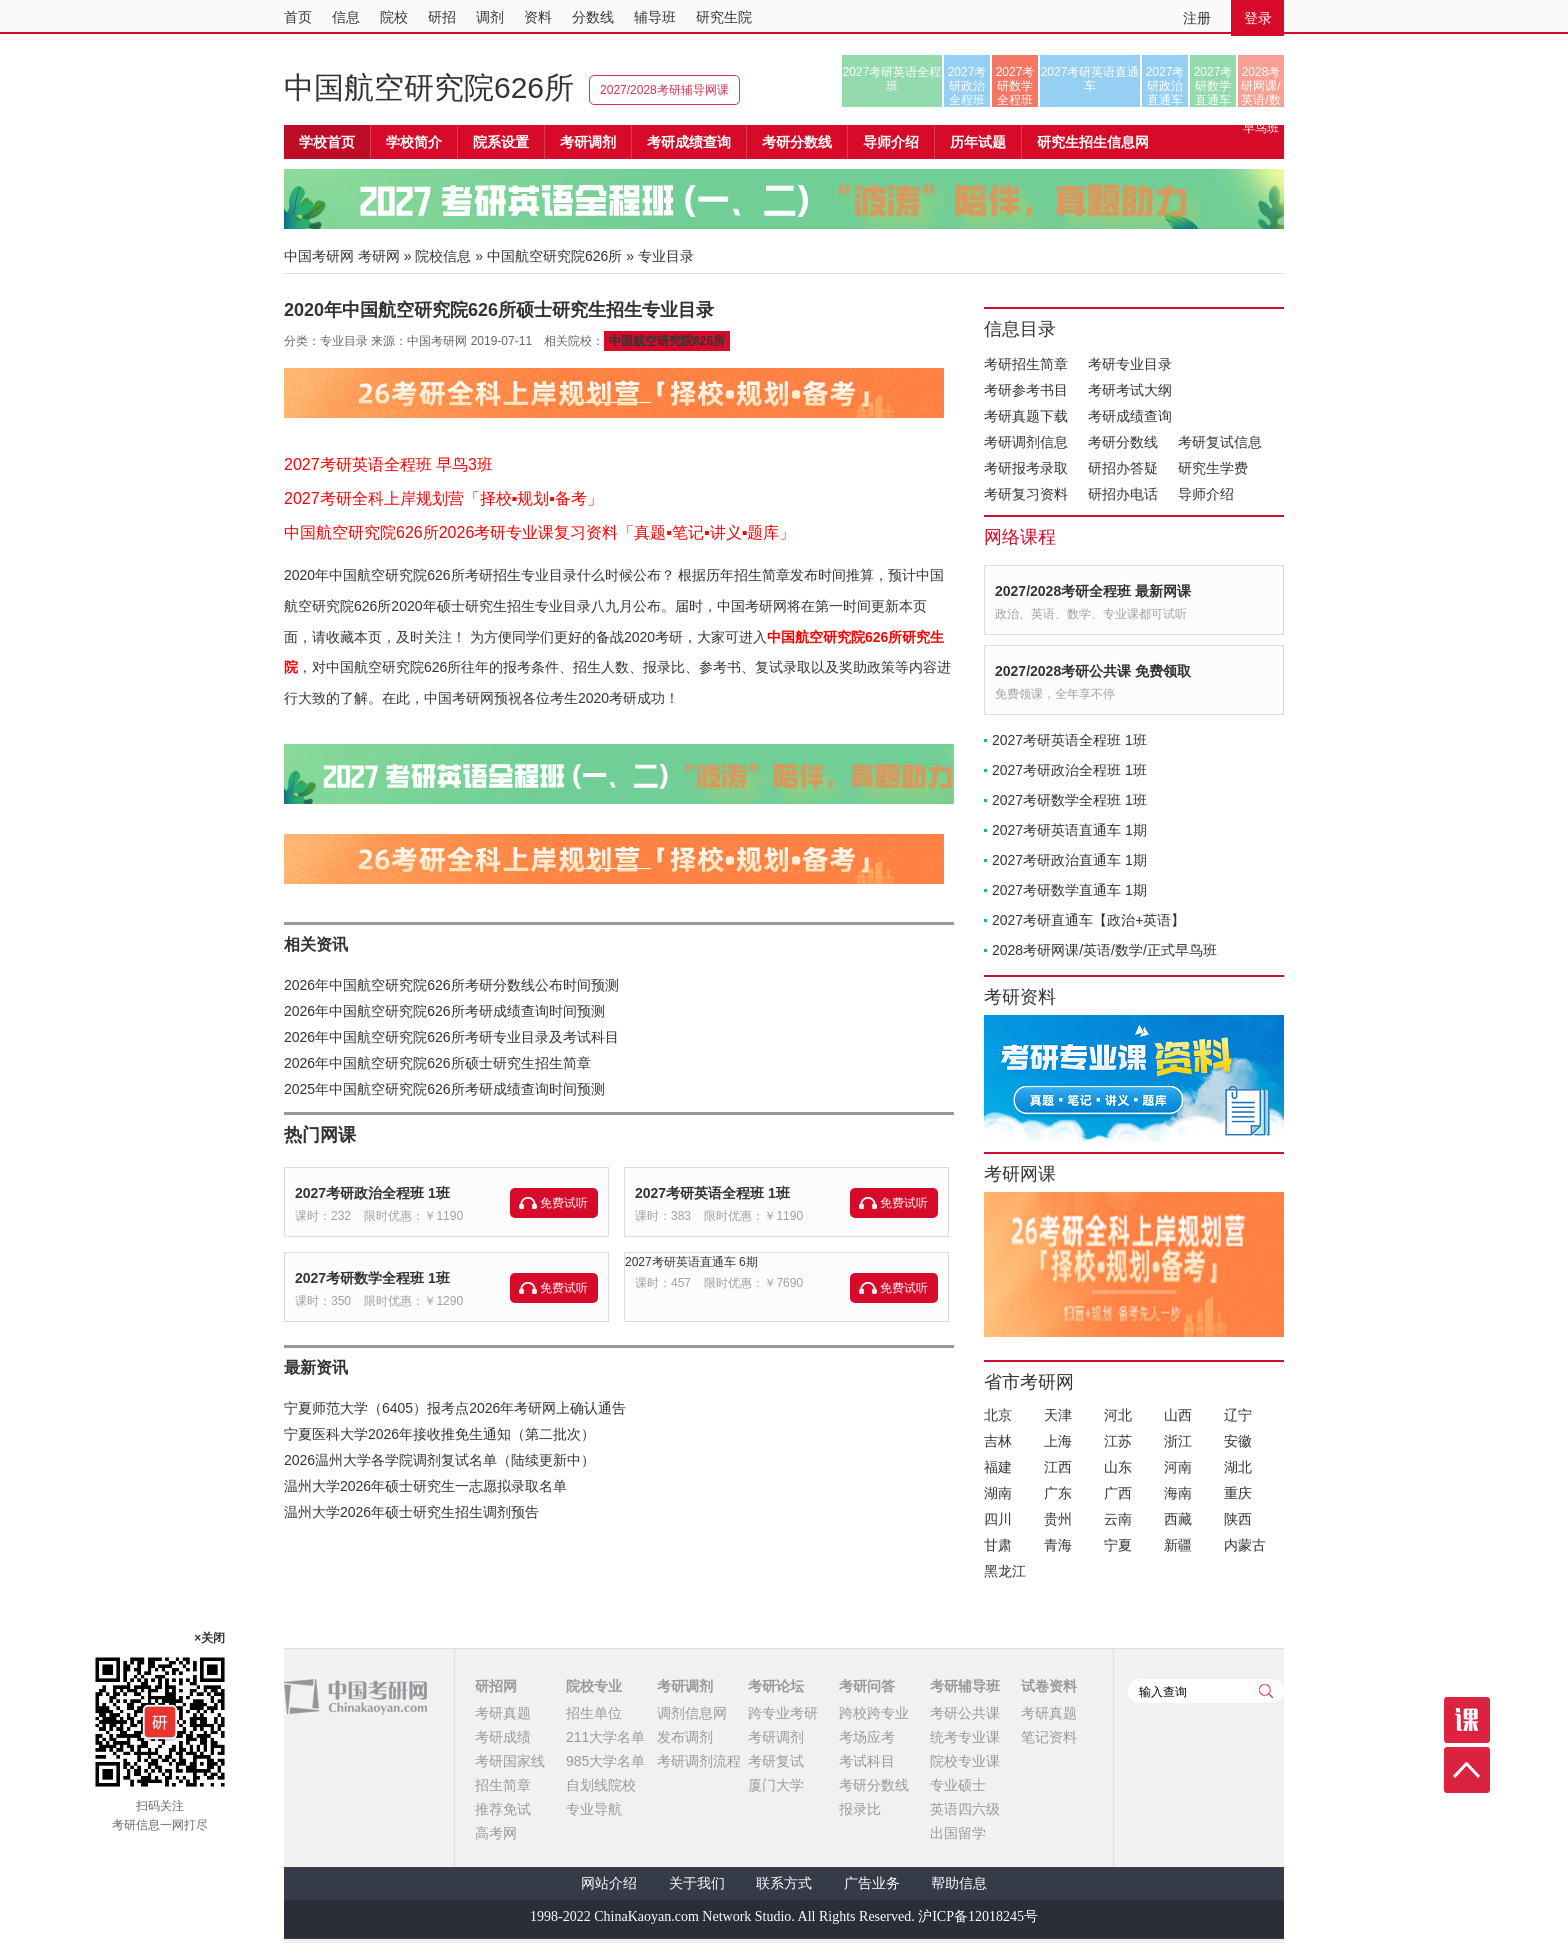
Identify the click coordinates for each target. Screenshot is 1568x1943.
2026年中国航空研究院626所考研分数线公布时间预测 (451, 985)
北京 (998, 1415)
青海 (1058, 1545)
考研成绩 (503, 1737)
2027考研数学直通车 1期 (1069, 890)
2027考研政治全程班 (967, 86)
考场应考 (867, 1737)
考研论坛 (776, 1686)
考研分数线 (1123, 442)
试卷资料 (1049, 1686)
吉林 (998, 1441)
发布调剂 (685, 1737)
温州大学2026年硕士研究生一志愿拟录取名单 (425, 1486)
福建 (998, 1467)
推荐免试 (503, 1809)
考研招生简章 (1026, 364)
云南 (1118, 1519)
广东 (1058, 1493)
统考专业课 (965, 1737)
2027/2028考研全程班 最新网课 (1093, 591)
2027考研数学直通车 (1213, 86)
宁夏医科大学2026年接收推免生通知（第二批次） (439, 1434)
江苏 (1118, 1441)
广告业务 (872, 1883)
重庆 (1238, 1493)
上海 (1058, 1441)
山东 (1118, 1467)
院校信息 (443, 256)
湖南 (998, 1493)
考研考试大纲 (1130, 390)
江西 (1058, 1467)
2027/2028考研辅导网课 (664, 90)
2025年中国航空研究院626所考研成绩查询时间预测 (444, 1089)
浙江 (1178, 1441)
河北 (1118, 1415)
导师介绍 (891, 142)
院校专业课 (965, 1761)
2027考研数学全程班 (1015, 86)
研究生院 (724, 17)
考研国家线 (510, 1761)
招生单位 (594, 1713)
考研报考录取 (1026, 468)
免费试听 (564, 1203)
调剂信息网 (692, 1713)
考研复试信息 (1220, 442)
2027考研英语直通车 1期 (1069, 830)
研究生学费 (1213, 468)
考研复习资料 (1026, 494)
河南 (1178, 1467)
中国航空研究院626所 (429, 87)
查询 (1266, 1691)
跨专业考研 (783, 1713)
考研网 (379, 256)
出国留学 (958, 1833)
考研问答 (867, 1686)
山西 (1178, 1415)
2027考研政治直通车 (1165, 86)
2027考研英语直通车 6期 (691, 1262)
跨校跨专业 (874, 1713)
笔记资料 (1049, 1737)
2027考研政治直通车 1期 (1069, 860)
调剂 (490, 17)
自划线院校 (601, 1785)
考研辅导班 (965, 1686)
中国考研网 (355, 1697)
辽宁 (1238, 1415)
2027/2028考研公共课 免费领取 (1093, 671)
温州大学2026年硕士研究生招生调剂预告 (411, 1512)
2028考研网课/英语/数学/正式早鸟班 (1260, 86)
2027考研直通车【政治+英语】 (1088, 920)
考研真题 (503, 1713)
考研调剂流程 (699, 1761)
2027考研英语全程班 (892, 79)
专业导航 (594, 1809)
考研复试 (776, 1761)
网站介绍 (609, 1883)
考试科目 (867, 1761)
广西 (1118, 1493)
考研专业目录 (1130, 364)
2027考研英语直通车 (1090, 79)
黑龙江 (1005, 1571)
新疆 (1178, 1545)
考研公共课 (965, 1713)
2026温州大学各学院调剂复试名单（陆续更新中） (439, 1460)
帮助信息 (959, 1883)
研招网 (496, 1686)
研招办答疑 (1123, 468)
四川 (998, 1519)
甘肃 (998, 1545)
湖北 (1238, 1467)
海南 (1178, 1493)
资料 (538, 17)
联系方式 (784, 1883)
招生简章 (503, 1785)
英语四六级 (965, 1809)
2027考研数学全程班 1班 (372, 1278)
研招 (442, 17)
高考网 (496, 1833)
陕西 (1238, 1519)
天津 (1058, 1415)
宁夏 (1118, 1545)
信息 (346, 17)
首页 (298, 17)
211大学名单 (605, 1737)
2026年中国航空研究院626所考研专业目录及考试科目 (451, 1037)
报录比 (860, 1809)
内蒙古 (1245, 1545)
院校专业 (594, 1686)
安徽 (1238, 1441)
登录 (1258, 18)
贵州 (1058, 1519)
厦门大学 (776, 1785)
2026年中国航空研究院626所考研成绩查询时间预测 (444, 1011)
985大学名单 (605, 1761)
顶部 (1467, 1770)
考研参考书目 (1026, 390)
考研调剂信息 (1026, 442)
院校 (394, 17)
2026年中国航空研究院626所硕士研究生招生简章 (437, 1063)
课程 (1467, 1720)
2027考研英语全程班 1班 (712, 1193)
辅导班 (655, 17)
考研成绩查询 (1130, 416)
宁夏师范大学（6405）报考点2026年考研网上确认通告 (455, 1408)
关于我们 (697, 1883)
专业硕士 (958, 1785)
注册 (1197, 18)
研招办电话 (1123, 494)
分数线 (593, 17)
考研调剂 (588, 142)
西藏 (1178, 1519)
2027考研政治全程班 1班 (372, 1193)
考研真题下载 (1026, 416)
